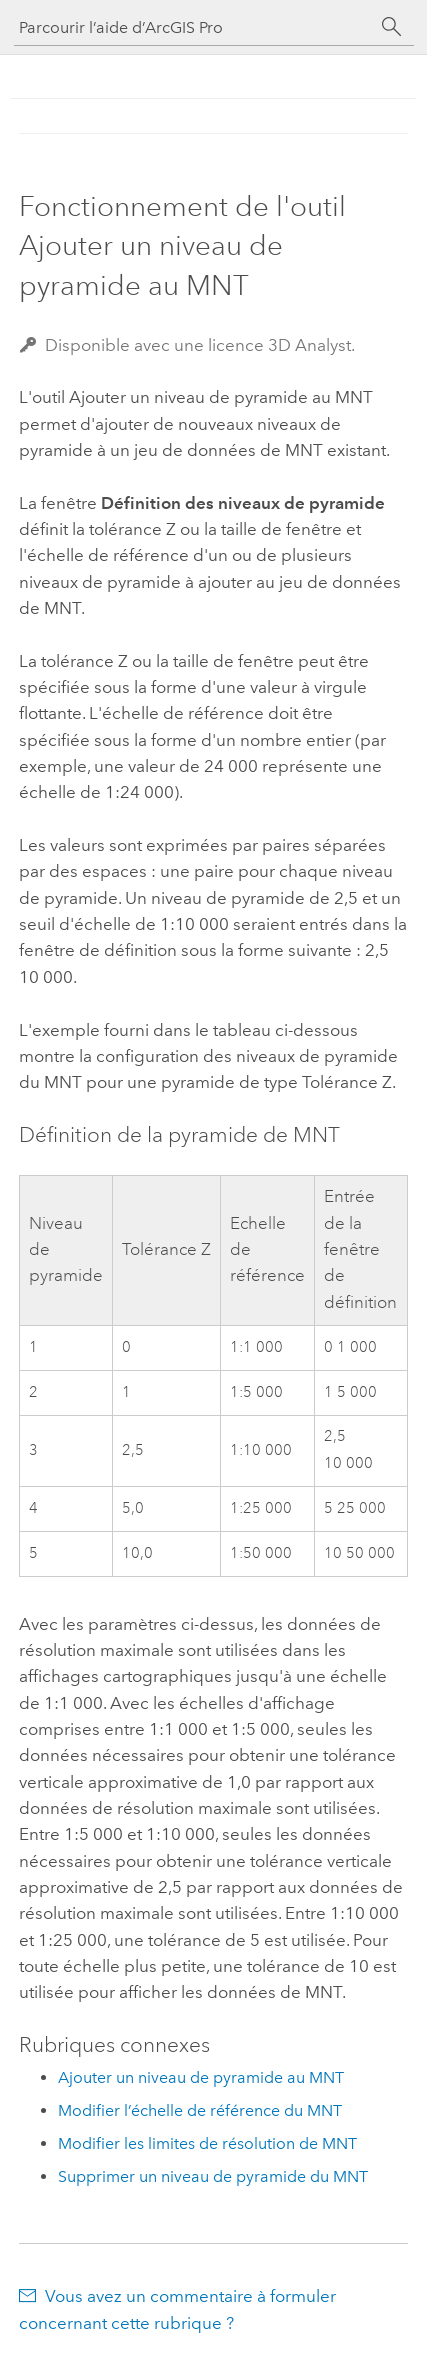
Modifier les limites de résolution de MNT (207, 2143)
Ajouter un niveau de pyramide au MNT (201, 2077)
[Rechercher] (392, 27)
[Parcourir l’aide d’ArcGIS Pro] (194, 27)
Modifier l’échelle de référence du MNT (200, 2110)
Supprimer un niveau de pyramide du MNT (213, 2176)
